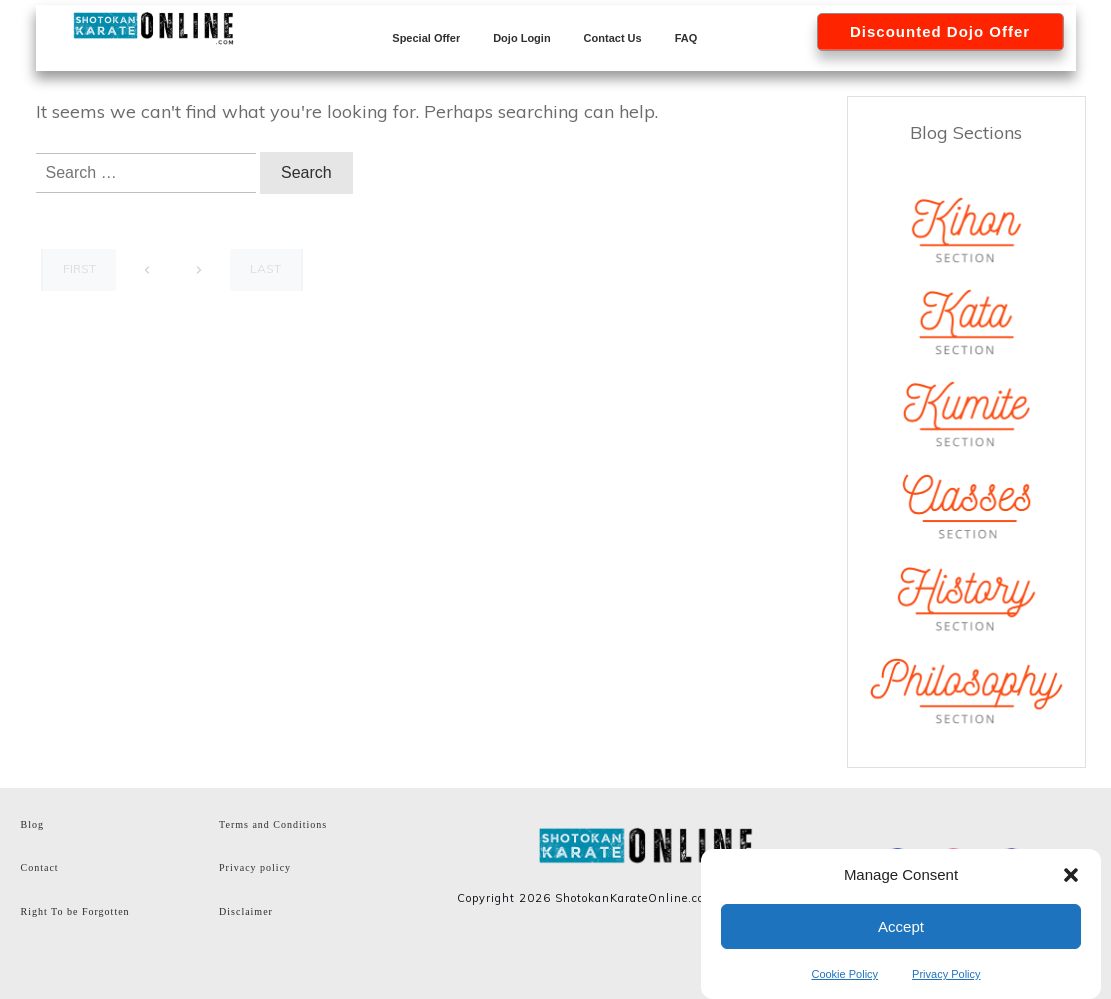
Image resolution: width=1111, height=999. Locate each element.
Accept (901, 926)
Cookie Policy (844, 974)
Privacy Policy (946, 974)
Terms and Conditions (273, 824)
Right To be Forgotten (75, 911)
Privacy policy (255, 867)
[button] (1071, 875)
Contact (40, 867)
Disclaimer (246, 911)
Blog (32, 824)
